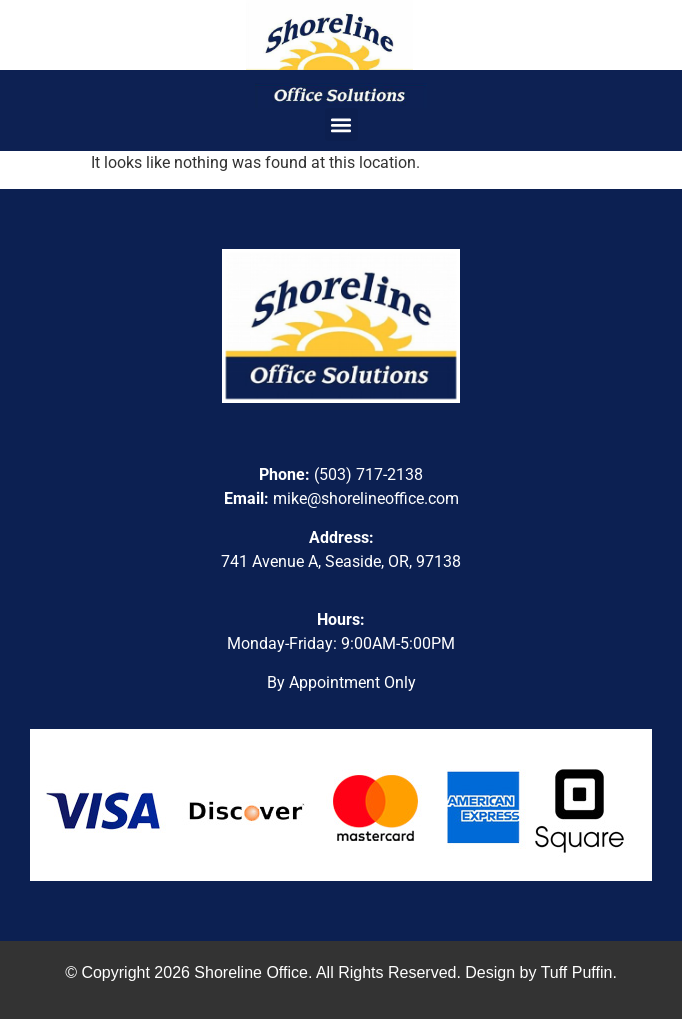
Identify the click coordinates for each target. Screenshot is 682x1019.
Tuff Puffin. (579, 972)
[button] (341, 124)
